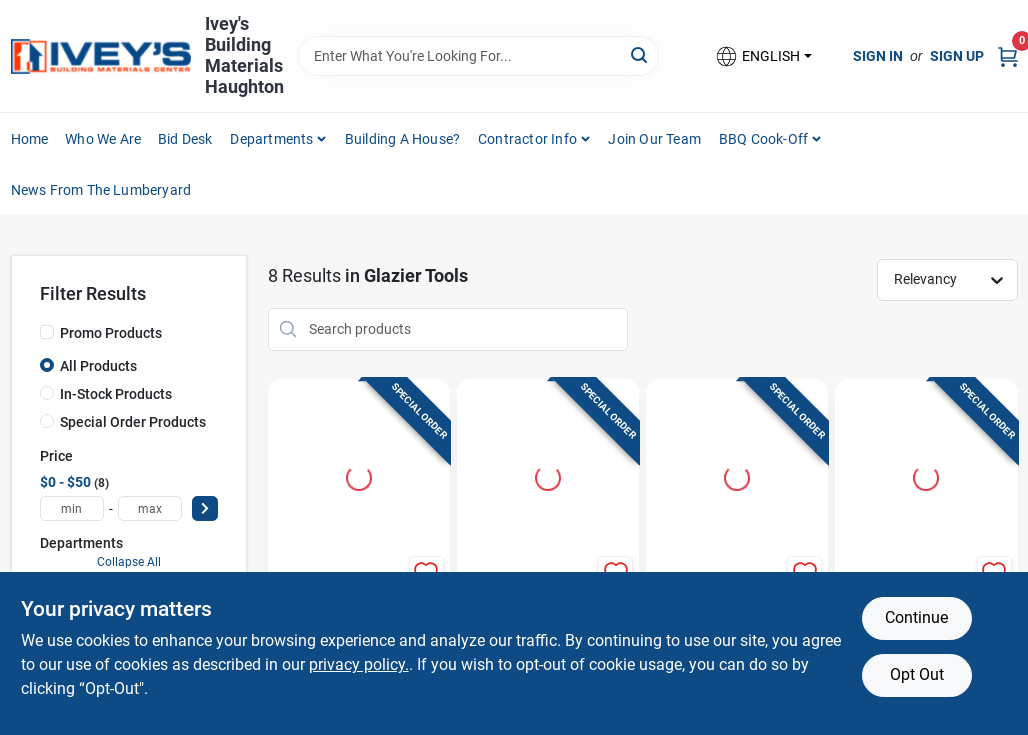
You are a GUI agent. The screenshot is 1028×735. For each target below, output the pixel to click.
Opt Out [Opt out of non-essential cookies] (917, 674)
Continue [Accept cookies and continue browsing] (916, 617)
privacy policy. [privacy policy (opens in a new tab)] (359, 664)
